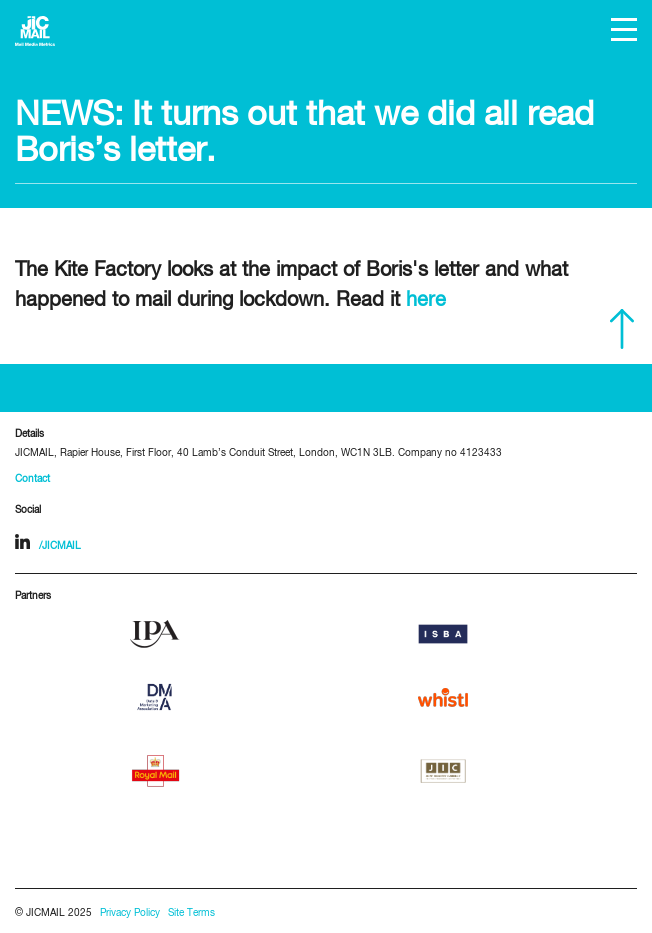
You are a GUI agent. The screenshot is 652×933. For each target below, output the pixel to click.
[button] (624, 30)
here (426, 300)
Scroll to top (622, 329)
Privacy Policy (130, 913)
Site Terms (191, 913)
